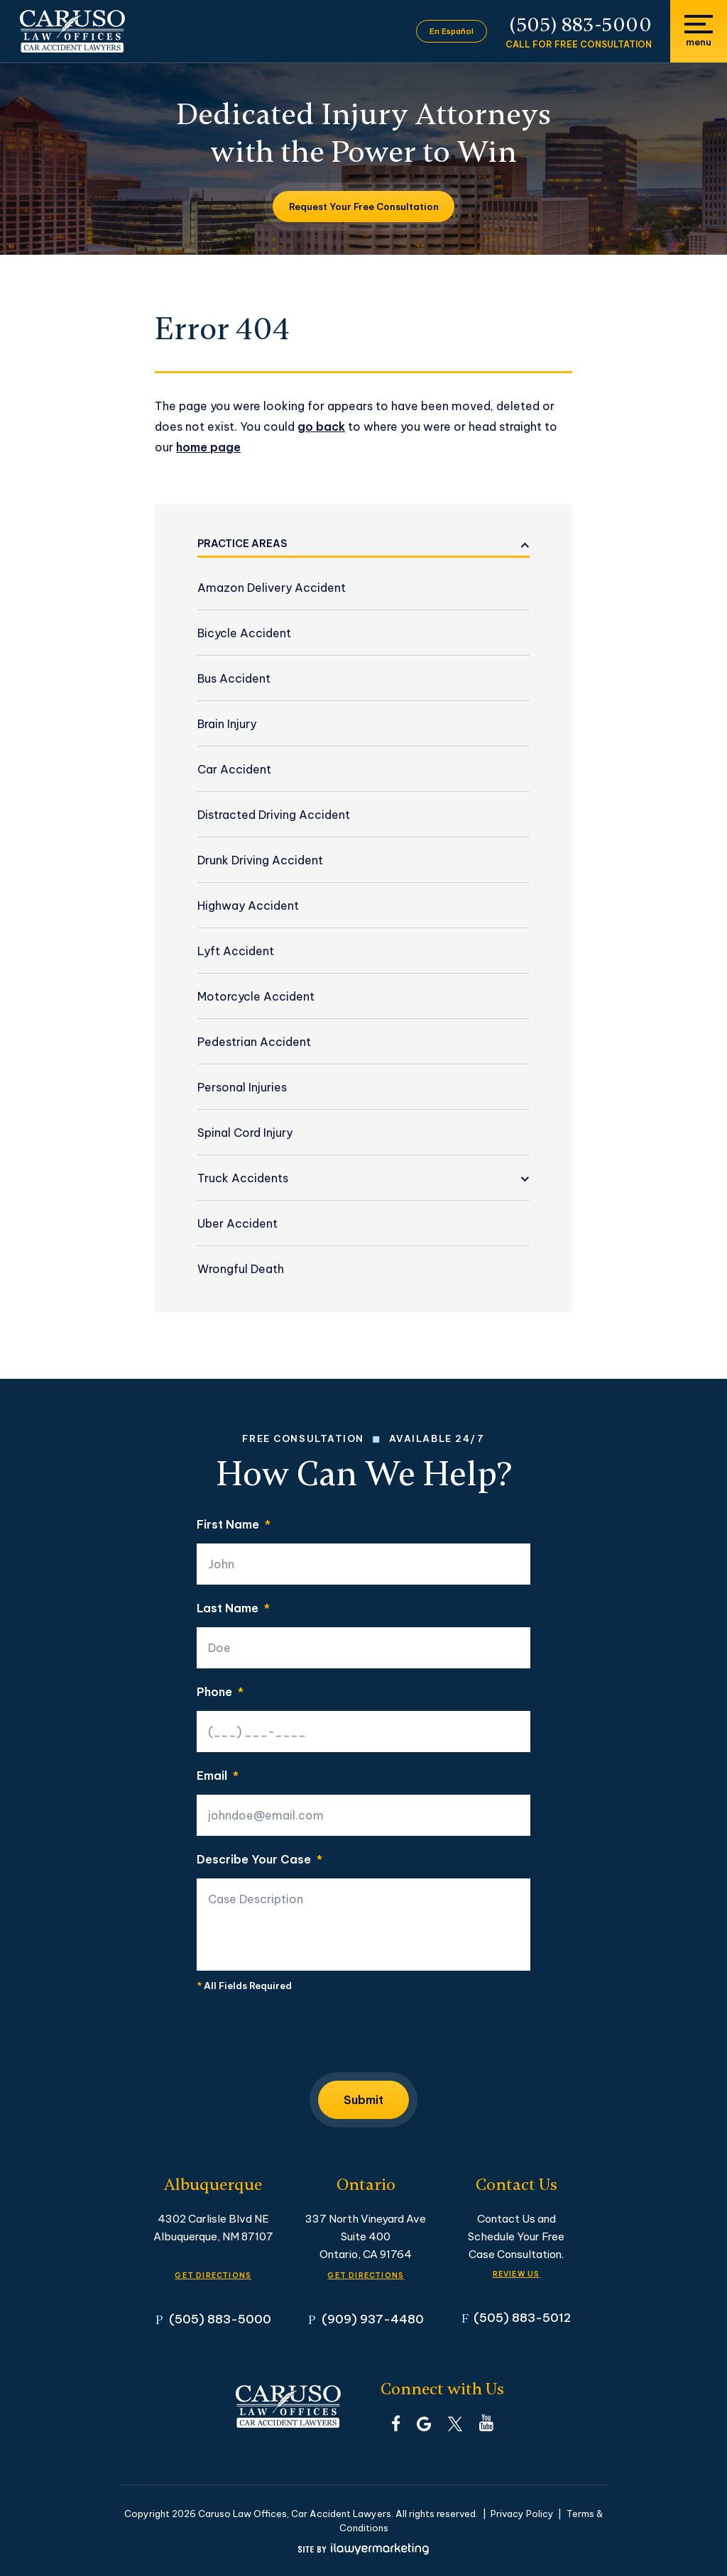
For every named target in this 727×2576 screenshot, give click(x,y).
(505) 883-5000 (581, 25)
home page (208, 447)
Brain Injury (226, 724)
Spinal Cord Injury (245, 1132)
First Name (233, 1524)
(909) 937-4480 (373, 2318)
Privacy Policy (522, 2513)
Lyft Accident (235, 951)
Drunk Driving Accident (260, 860)
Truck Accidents (242, 1178)
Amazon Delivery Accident (271, 587)
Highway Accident (248, 905)
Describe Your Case (259, 1859)
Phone (220, 1691)
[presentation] (304, 2036)
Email (218, 1775)
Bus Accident (233, 678)
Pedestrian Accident (254, 1042)
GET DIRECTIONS (213, 2275)
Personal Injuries (242, 1087)
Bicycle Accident (244, 633)
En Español (452, 31)
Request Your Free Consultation (364, 206)
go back (321, 426)
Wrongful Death (240, 1269)
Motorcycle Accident (256, 996)
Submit (363, 2100)
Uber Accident (237, 1223)
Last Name (233, 1608)
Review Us (516, 2274)
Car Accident (234, 769)
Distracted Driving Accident (273, 815)
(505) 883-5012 (522, 2317)
